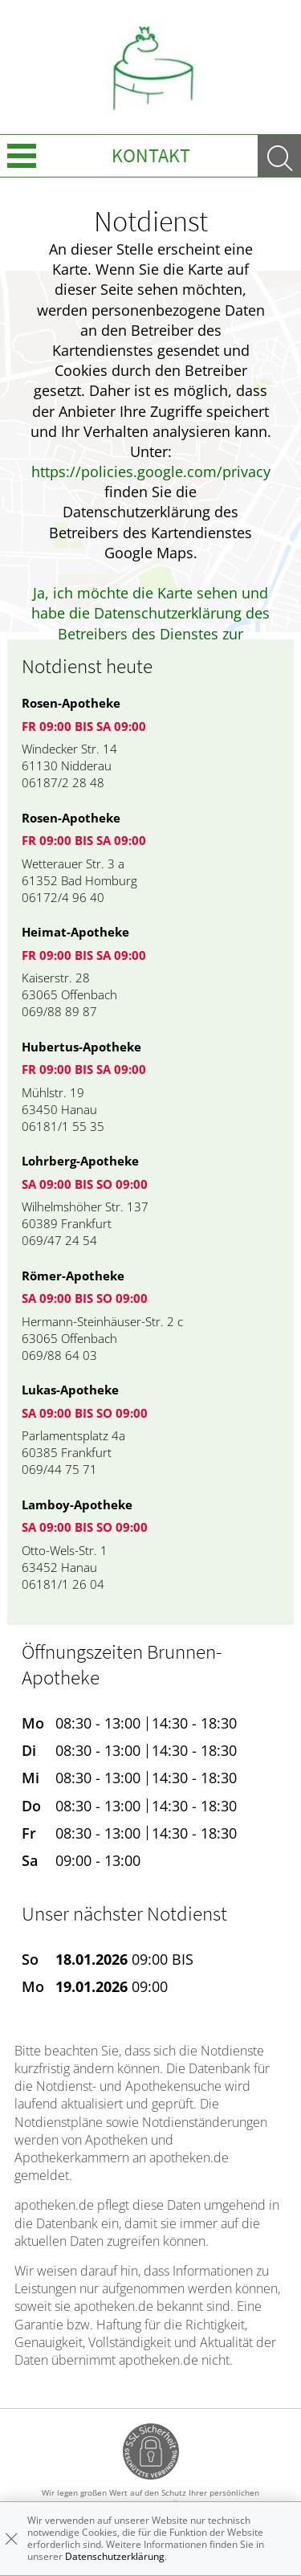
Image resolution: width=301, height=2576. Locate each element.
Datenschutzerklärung (115, 2556)
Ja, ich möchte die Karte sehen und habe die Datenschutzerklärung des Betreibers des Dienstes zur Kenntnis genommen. (150, 623)
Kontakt (151, 155)
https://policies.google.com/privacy (150, 471)
